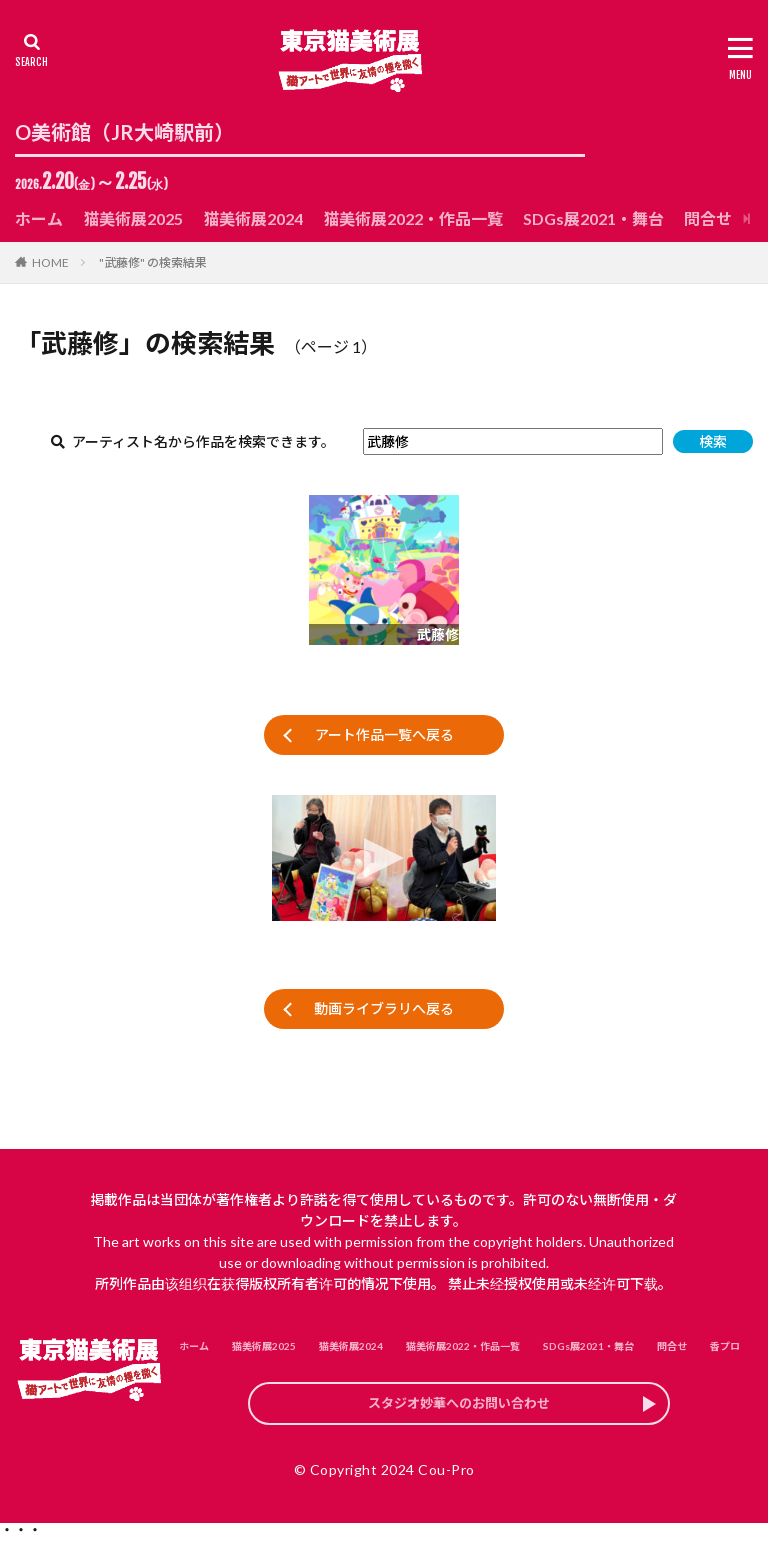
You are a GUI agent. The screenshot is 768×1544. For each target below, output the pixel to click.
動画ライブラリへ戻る (384, 1008)
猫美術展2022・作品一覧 (413, 218)
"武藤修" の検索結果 (153, 262)
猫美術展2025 (133, 218)
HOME (50, 262)
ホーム (39, 218)
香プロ (725, 1346)
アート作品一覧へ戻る (384, 734)
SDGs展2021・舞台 (593, 218)
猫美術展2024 (253, 218)
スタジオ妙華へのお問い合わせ (459, 1406)
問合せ (708, 218)
